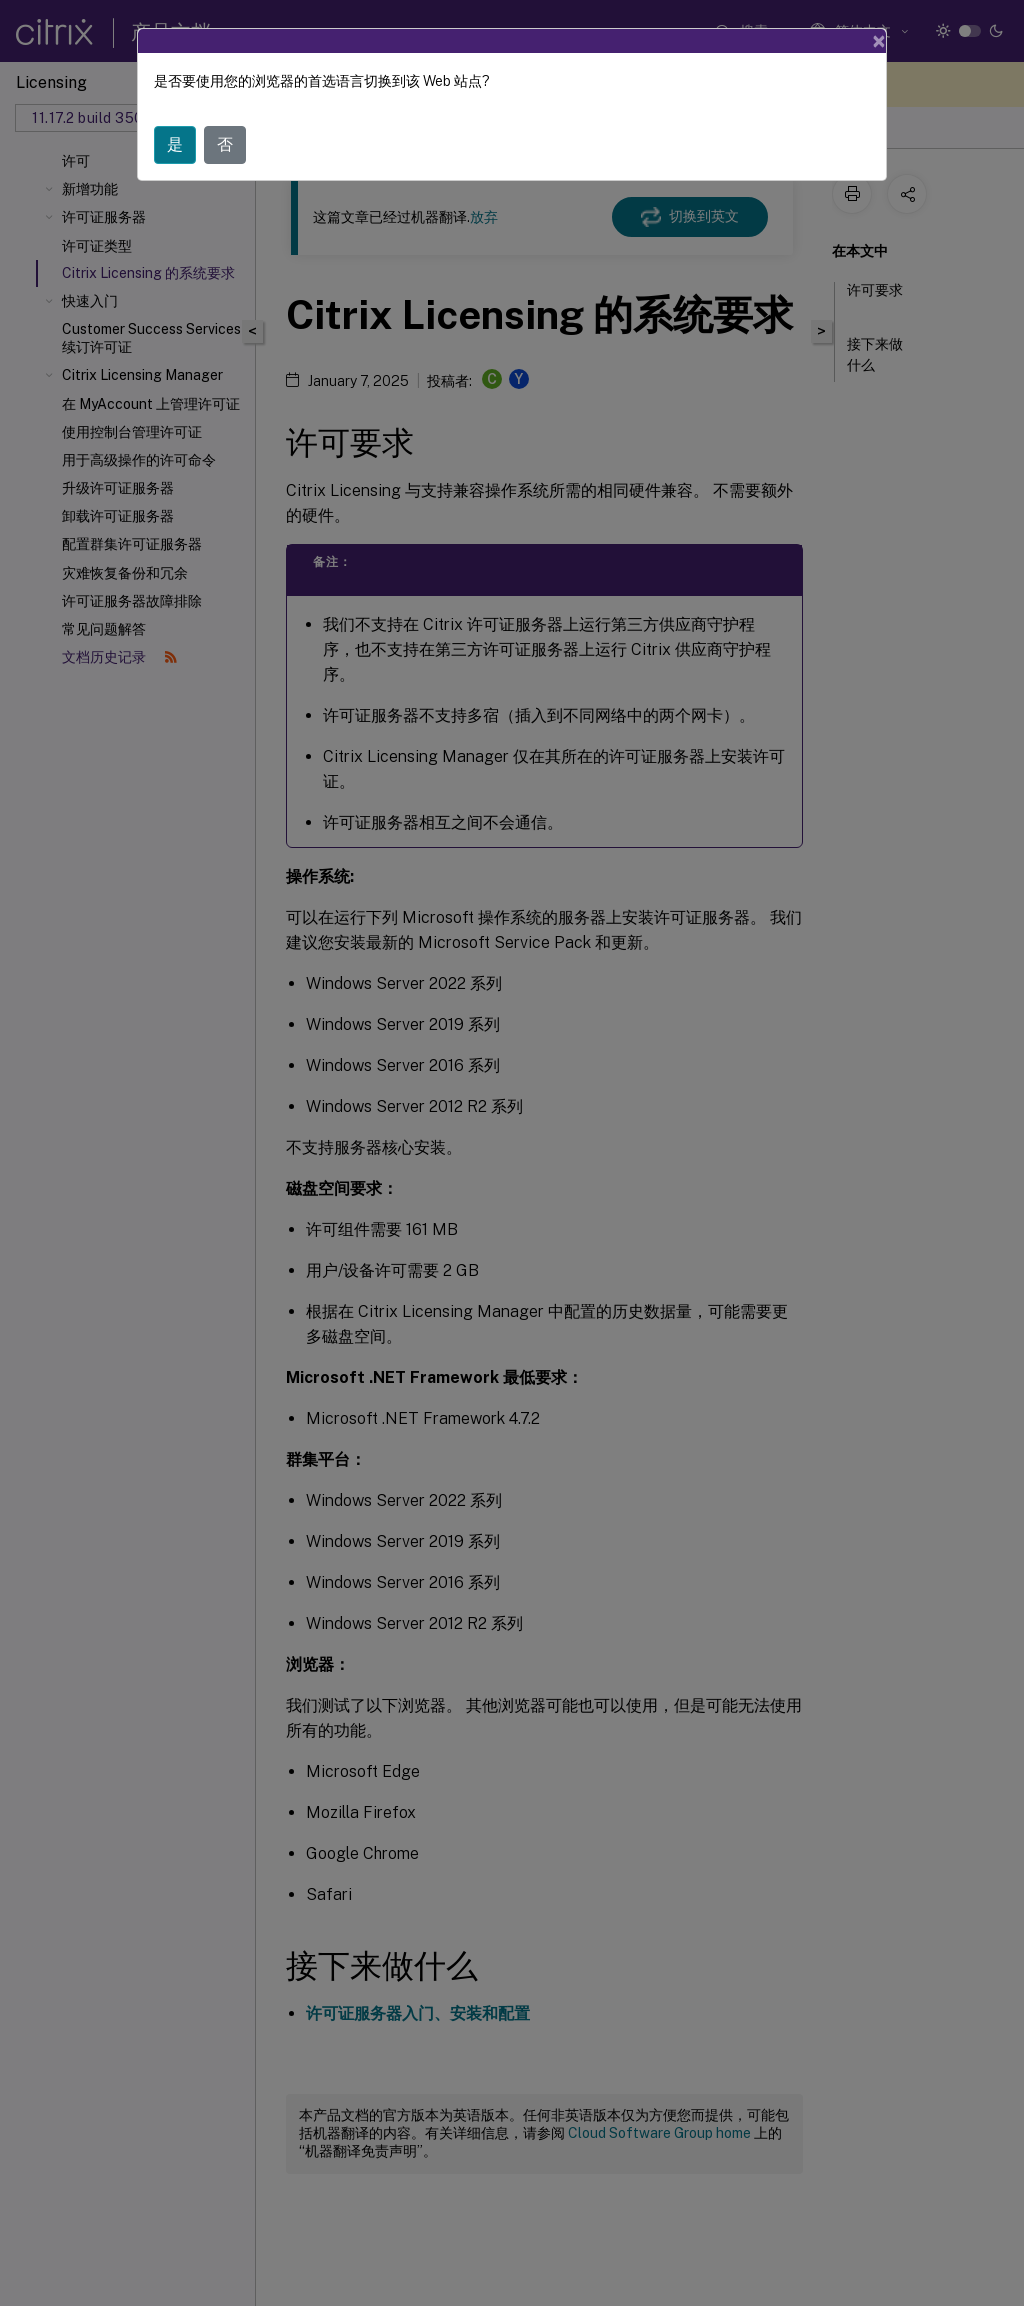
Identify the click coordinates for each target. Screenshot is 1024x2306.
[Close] (879, 41)
